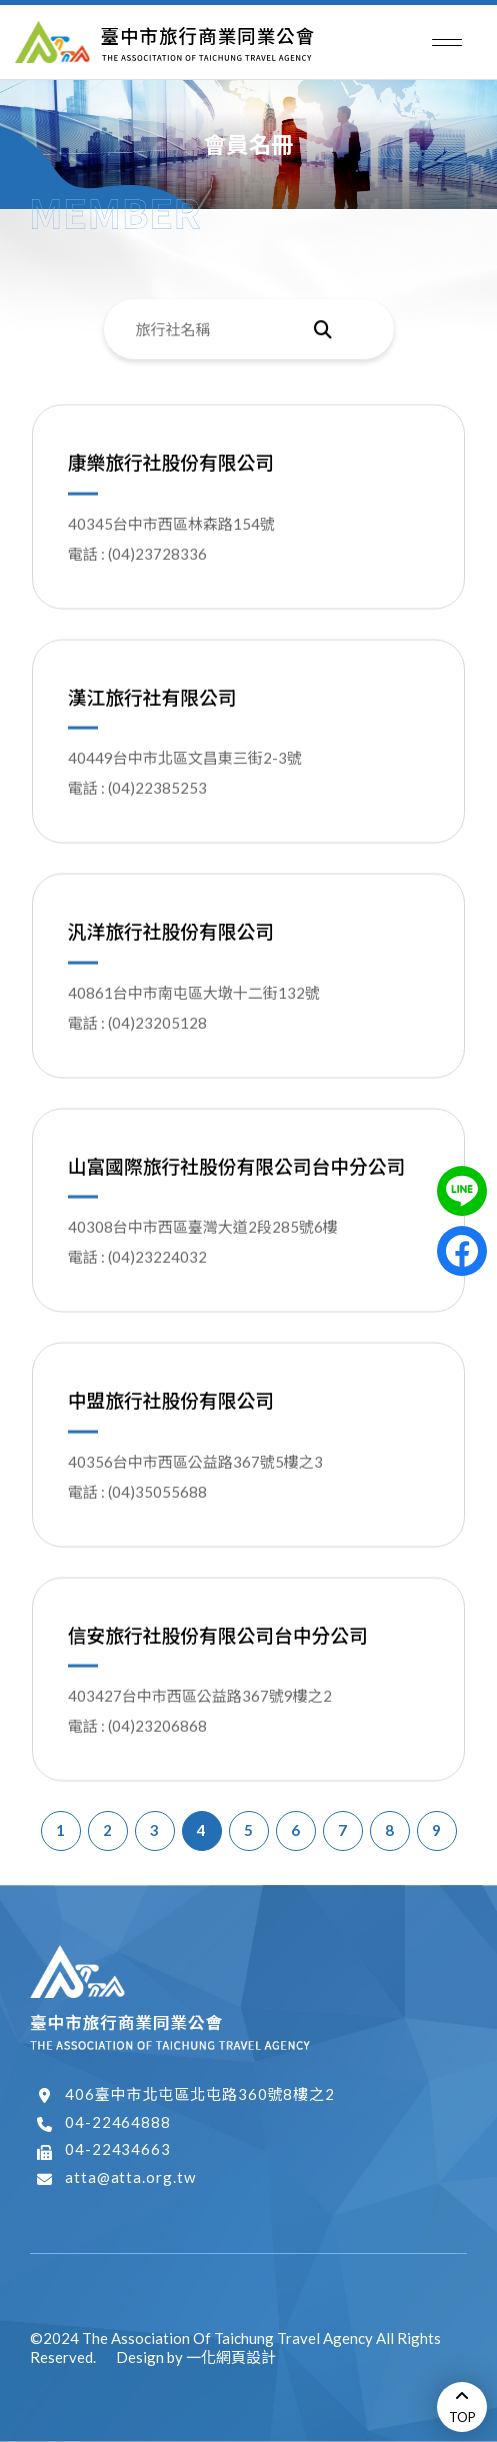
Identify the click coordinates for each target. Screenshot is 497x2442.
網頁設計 (246, 2357)
